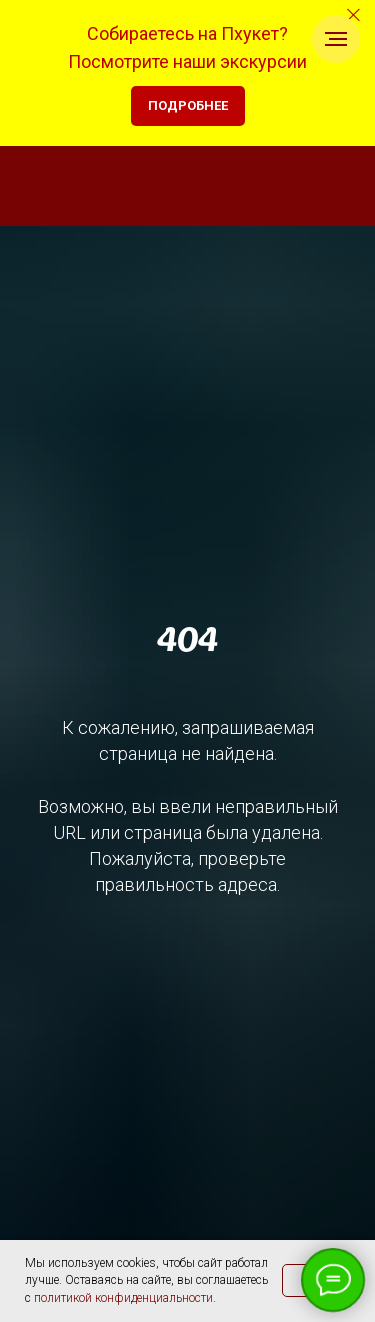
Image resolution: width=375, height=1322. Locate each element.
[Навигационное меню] (336, 39)
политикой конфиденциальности (123, 1298)
